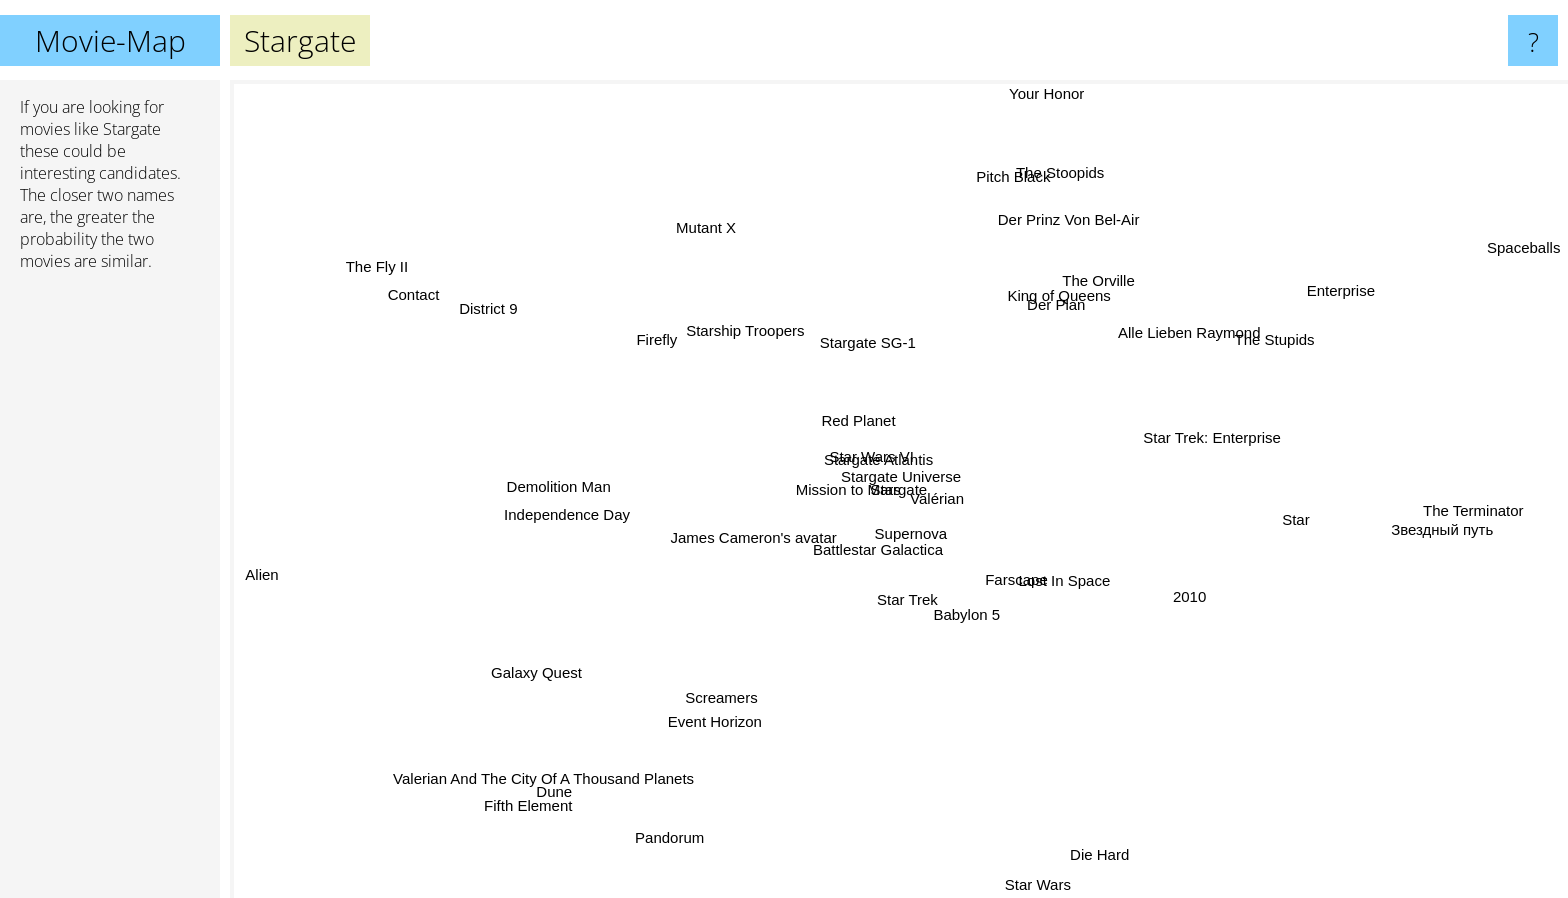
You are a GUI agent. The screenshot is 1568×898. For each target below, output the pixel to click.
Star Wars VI (866, 452)
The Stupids (1280, 351)
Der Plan (1064, 300)
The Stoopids (1051, 172)
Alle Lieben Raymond (1192, 342)
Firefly (641, 333)
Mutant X (691, 228)
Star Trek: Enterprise (1226, 438)
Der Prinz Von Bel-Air (1066, 216)
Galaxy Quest (527, 682)
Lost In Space (1085, 587)
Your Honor (1044, 93)
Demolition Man (555, 475)
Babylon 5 (952, 616)
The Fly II (388, 268)
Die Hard (1105, 860)
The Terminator (1483, 502)
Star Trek (895, 619)
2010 (1191, 587)
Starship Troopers (740, 309)
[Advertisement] (110, 593)
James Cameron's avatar (763, 527)
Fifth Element (509, 816)
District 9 (507, 313)
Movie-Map (110, 40)
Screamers (733, 698)
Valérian (937, 490)
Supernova (898, 547)
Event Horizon (733, 738)
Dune (545, 798)
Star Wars (1038, 884)
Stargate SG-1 (845, 351)
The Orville (1100, 273)
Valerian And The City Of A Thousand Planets (552, 770)
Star (1297, 523)
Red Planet (858, 405)
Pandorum (684, 821)
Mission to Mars (819, 501)
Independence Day (584, 510)
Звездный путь (1423, 529)
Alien (257, 561)
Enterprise (1334, 295)
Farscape (1008, 580)
